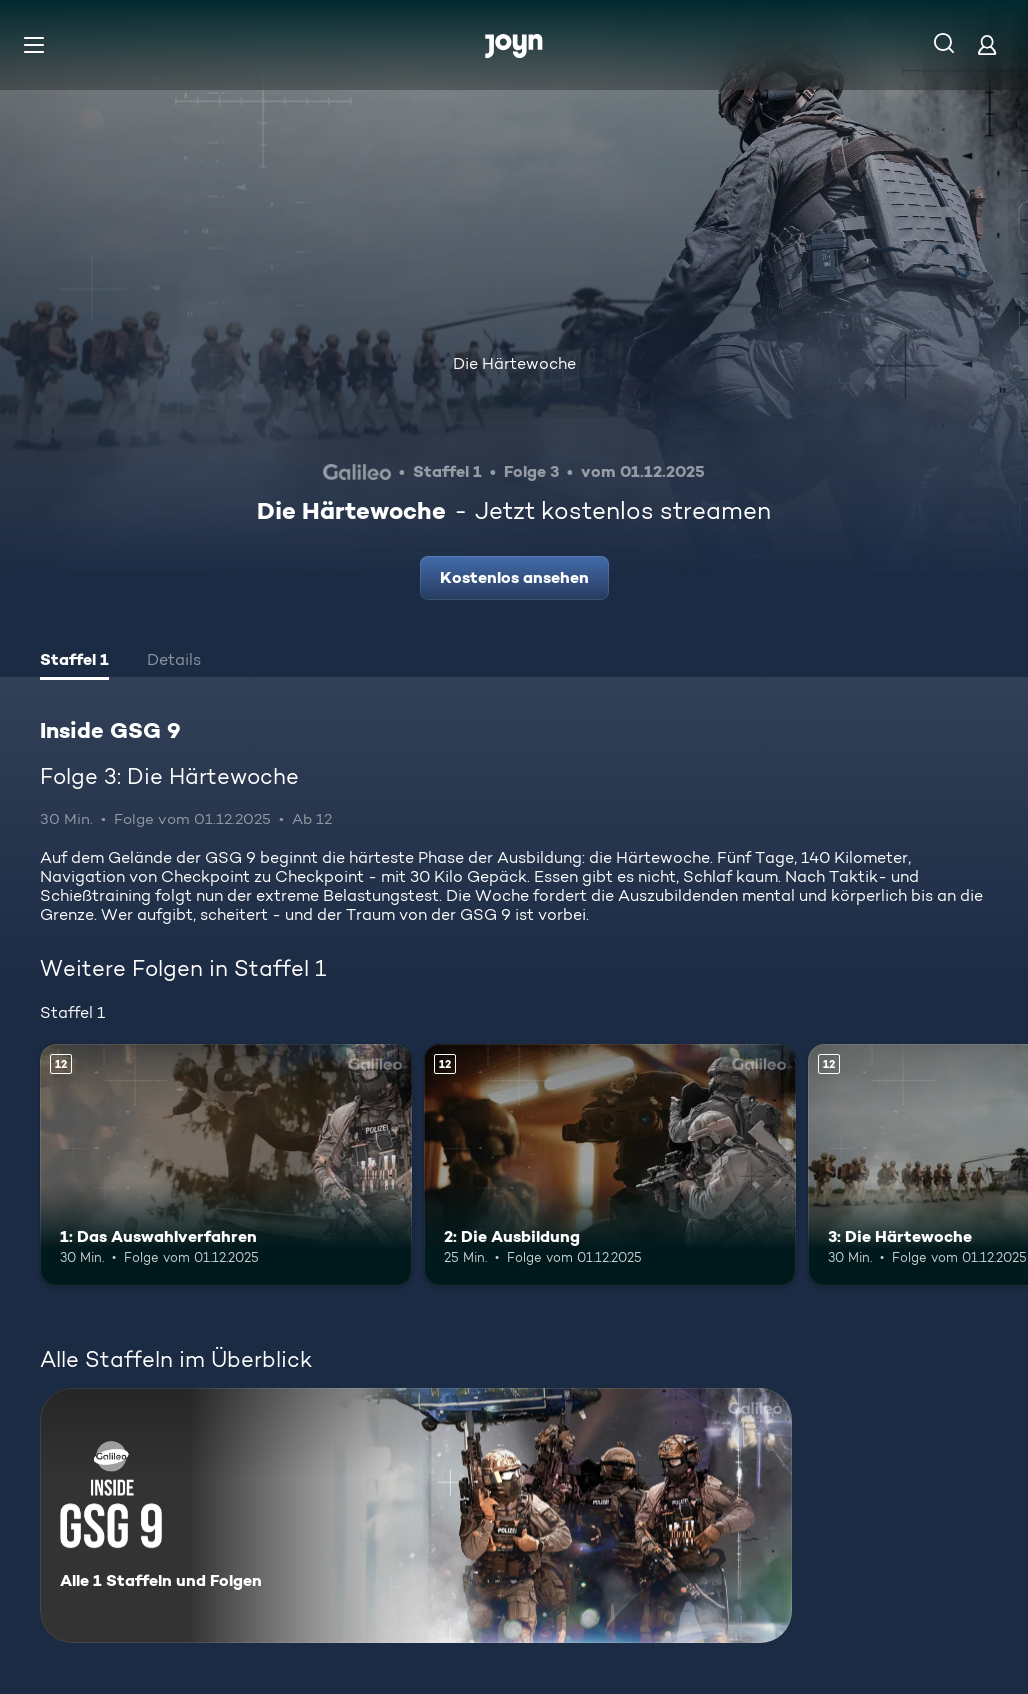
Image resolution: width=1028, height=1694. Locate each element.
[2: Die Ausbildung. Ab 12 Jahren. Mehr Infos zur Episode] (610, 1165)
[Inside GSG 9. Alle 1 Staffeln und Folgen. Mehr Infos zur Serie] (416, 1515)
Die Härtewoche (514, 363)
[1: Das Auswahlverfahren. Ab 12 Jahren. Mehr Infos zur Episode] (226, 1165)
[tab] (74, 662)
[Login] (987, 44)
